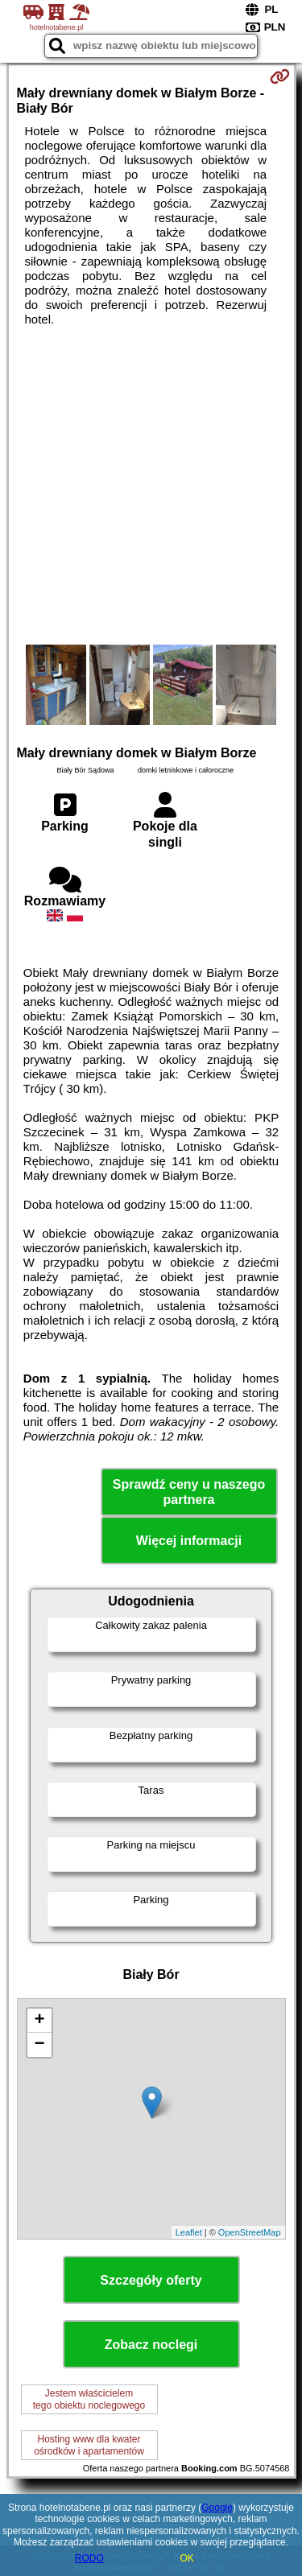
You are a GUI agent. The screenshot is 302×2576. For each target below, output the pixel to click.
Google (217, 2507)
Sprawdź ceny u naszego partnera (189, 1492)
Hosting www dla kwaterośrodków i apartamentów (89, 2445)
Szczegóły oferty (150, 2280)
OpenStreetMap (249, 2232)
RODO (89, 2558)
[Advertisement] (151, 486)
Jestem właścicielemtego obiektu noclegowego (89, 2399)
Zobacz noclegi (151, 2344)
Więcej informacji (189, 1541)
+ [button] (39, 2021)
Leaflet (189, 2232)
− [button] (39, 2045)
